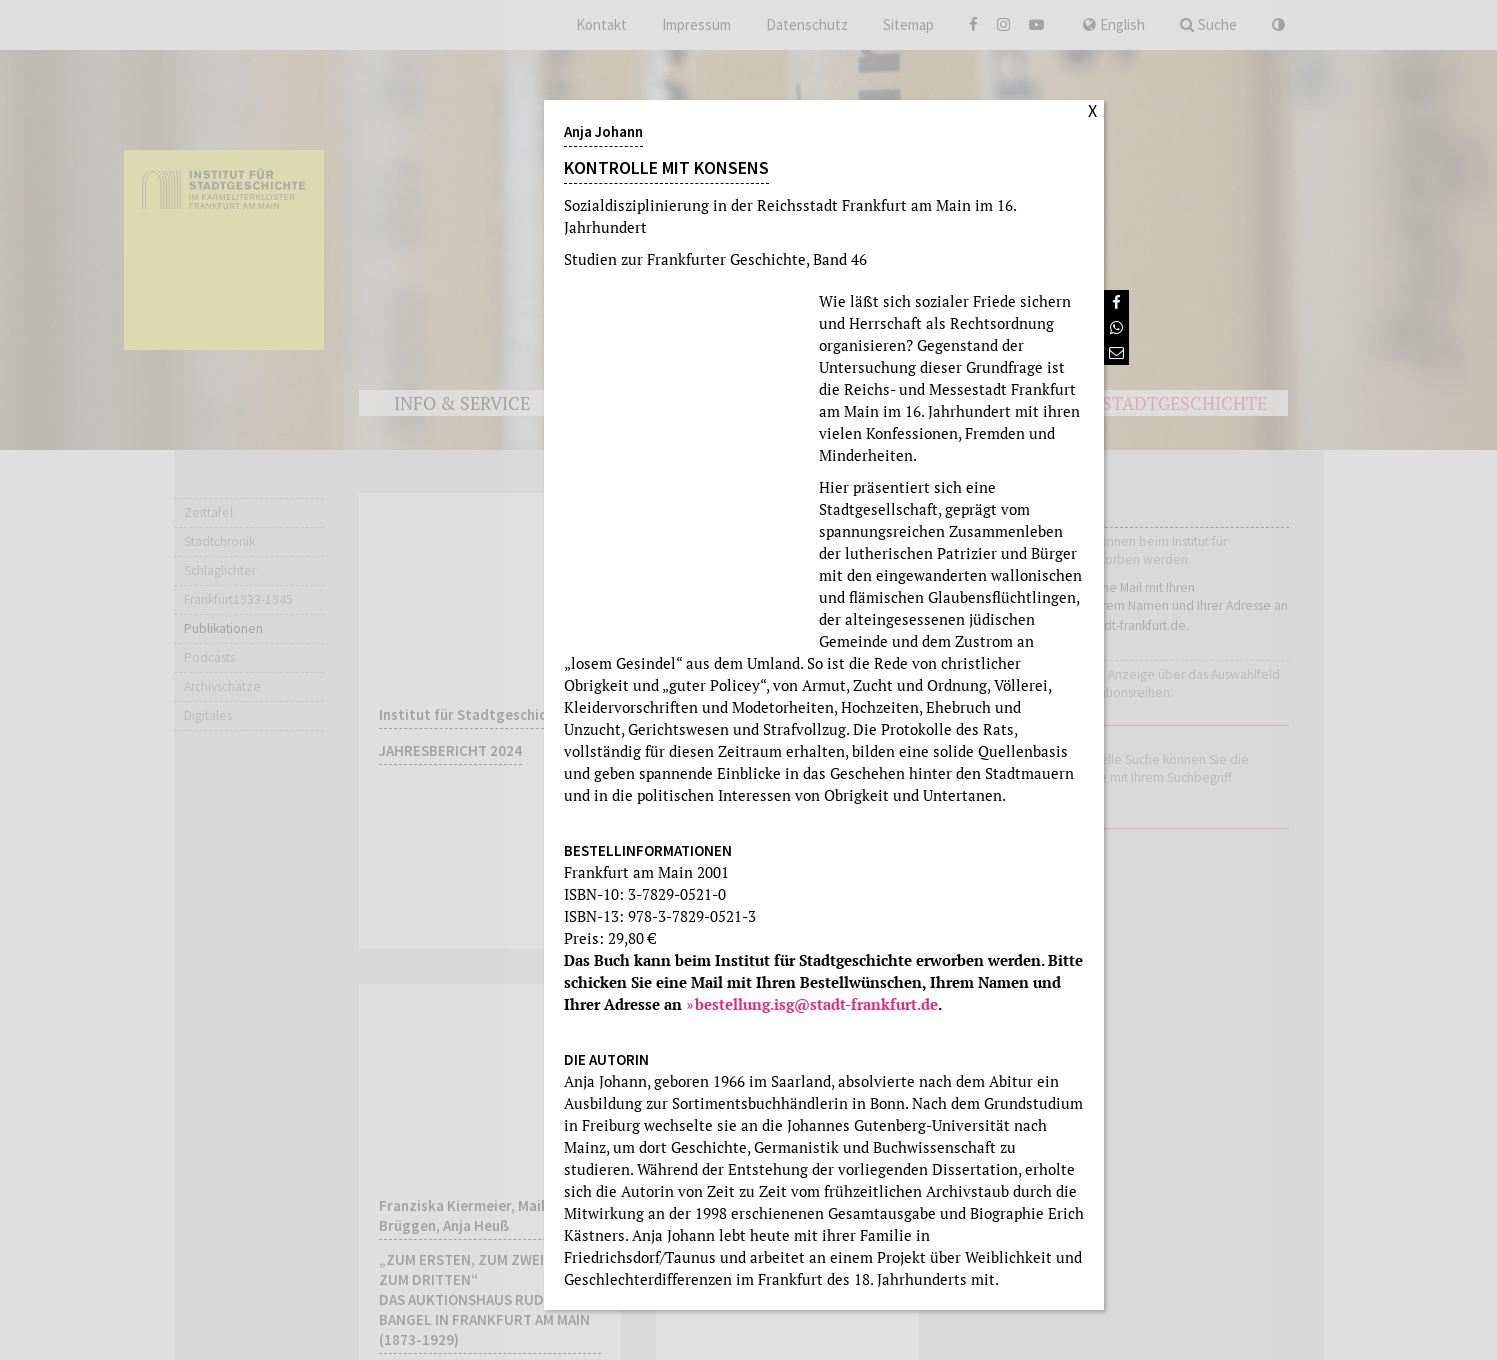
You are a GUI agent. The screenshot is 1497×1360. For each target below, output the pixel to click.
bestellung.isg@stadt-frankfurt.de (816, 1004)
